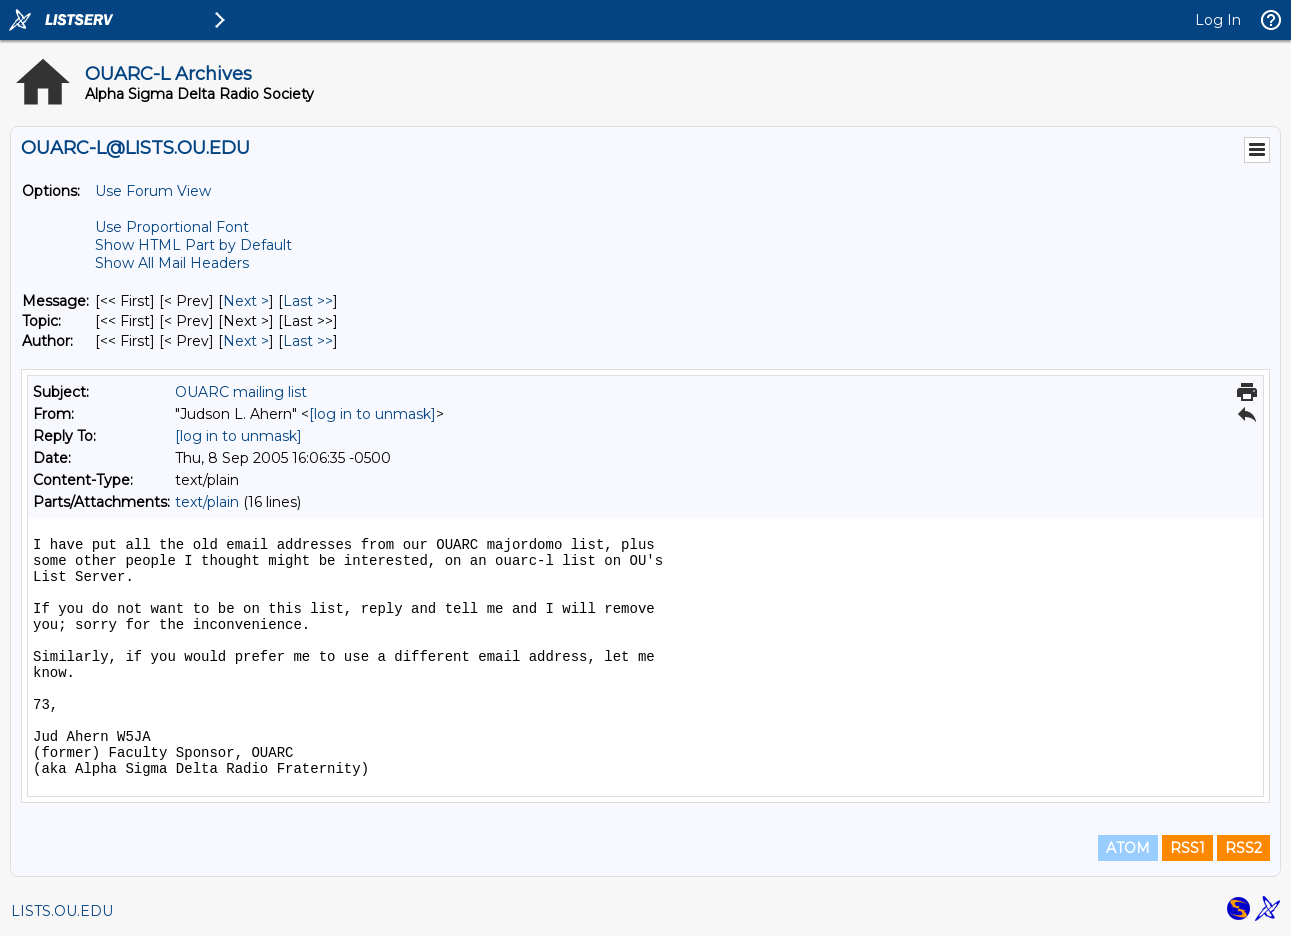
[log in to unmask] (372, 414)
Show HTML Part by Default (193, 245)
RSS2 (1243, 848)
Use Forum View (153, 191)
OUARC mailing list (241, 392)
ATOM (1128, 848)
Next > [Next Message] (246, 301)
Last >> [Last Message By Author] (308, 341)
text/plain (207, 502)
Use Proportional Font (172, 227)
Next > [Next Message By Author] (246, 341)
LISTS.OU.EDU (62, 911)
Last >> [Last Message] (308, 301)
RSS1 (1187, 848)
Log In (1218, 20)
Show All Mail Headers (172, 263)
